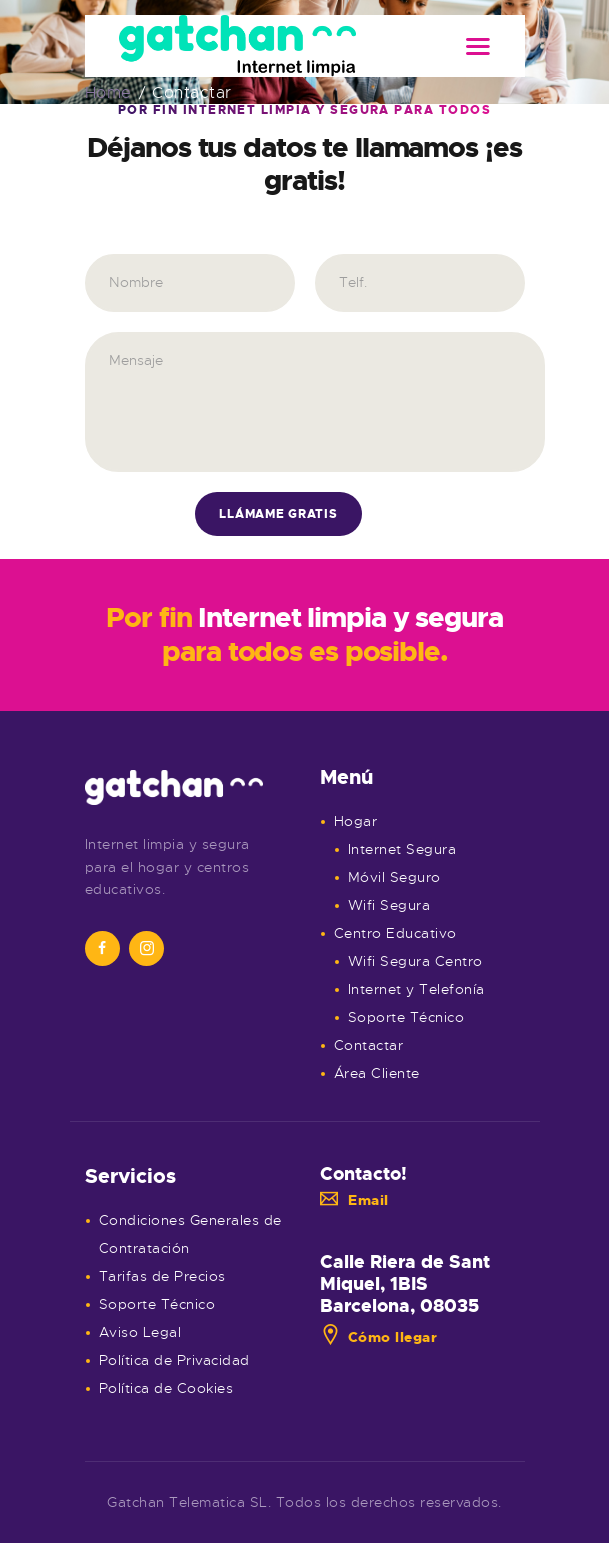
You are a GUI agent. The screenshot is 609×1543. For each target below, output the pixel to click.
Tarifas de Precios (162, 1276)
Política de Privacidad (174, 1360)
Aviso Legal (140, 1332)
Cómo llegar (379, 1337)
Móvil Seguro (394, 877)
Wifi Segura (389, 905)
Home (108, 93)
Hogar (356, 821)
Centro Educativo (395, 933)
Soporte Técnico (406, 1017)
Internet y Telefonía (416, 989)
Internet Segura (402, 849)
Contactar (369, 1045)
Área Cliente (377, 1073)
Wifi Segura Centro (415, 961)
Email (354, 1200)
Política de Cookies (166, 1388)
